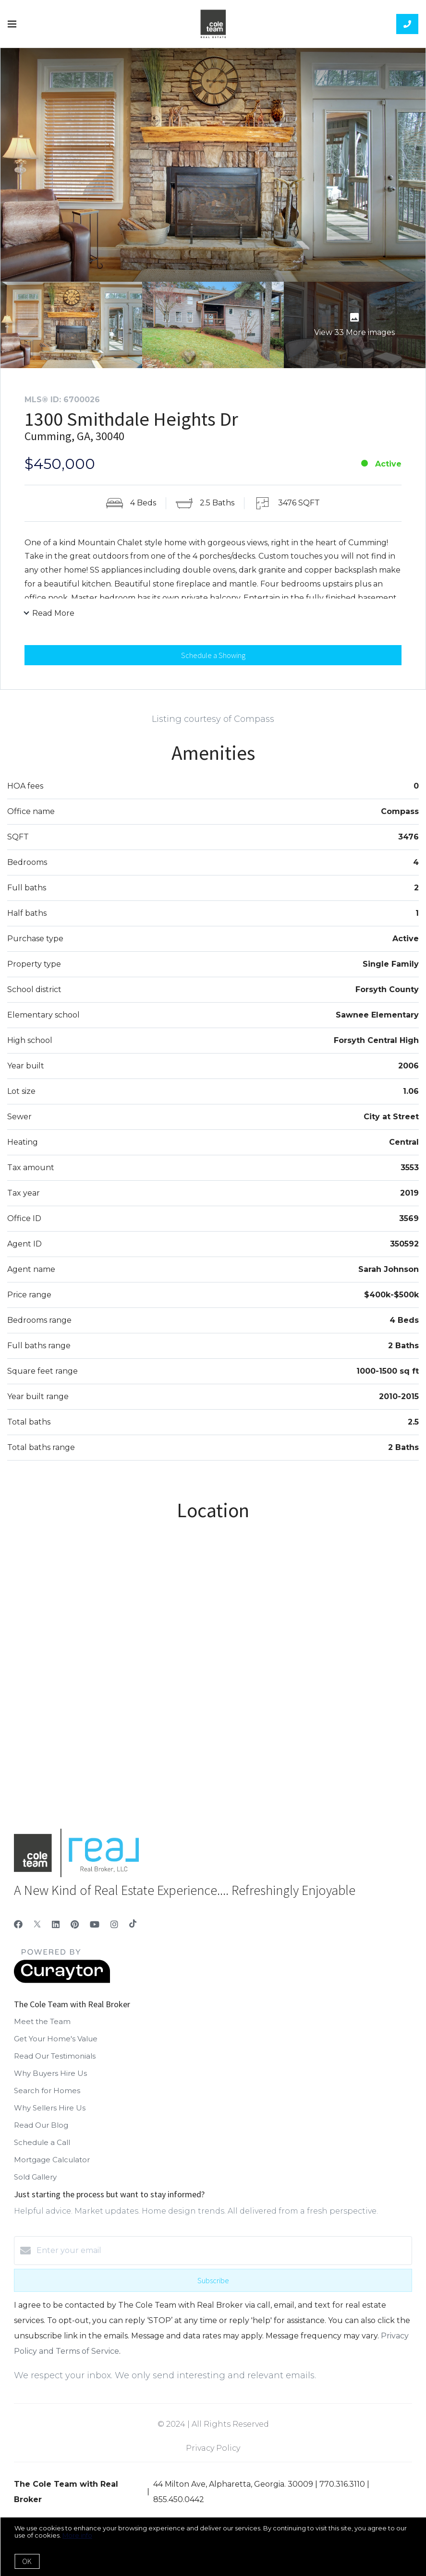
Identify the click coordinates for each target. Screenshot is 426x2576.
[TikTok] (132, 1931)
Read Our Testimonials (55, 2062)
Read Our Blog (41, 2131)
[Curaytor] (62, 1987)
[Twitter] (37, 1931)
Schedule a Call (42, 2149)
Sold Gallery (35, 2183)
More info (77, 2535)
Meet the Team (42, 2028)
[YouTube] (94, 1931)
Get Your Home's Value (55, 2045)
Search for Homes (47, 2097)
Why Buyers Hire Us (50, 2080)
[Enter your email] (223, 2257)
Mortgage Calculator (52, 2166)
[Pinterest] (75, 1931)
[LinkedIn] (56, 1931)
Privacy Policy (213, 2454)
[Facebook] (18, 1931)
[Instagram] (114, 1931)
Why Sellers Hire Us (49, 2114)
